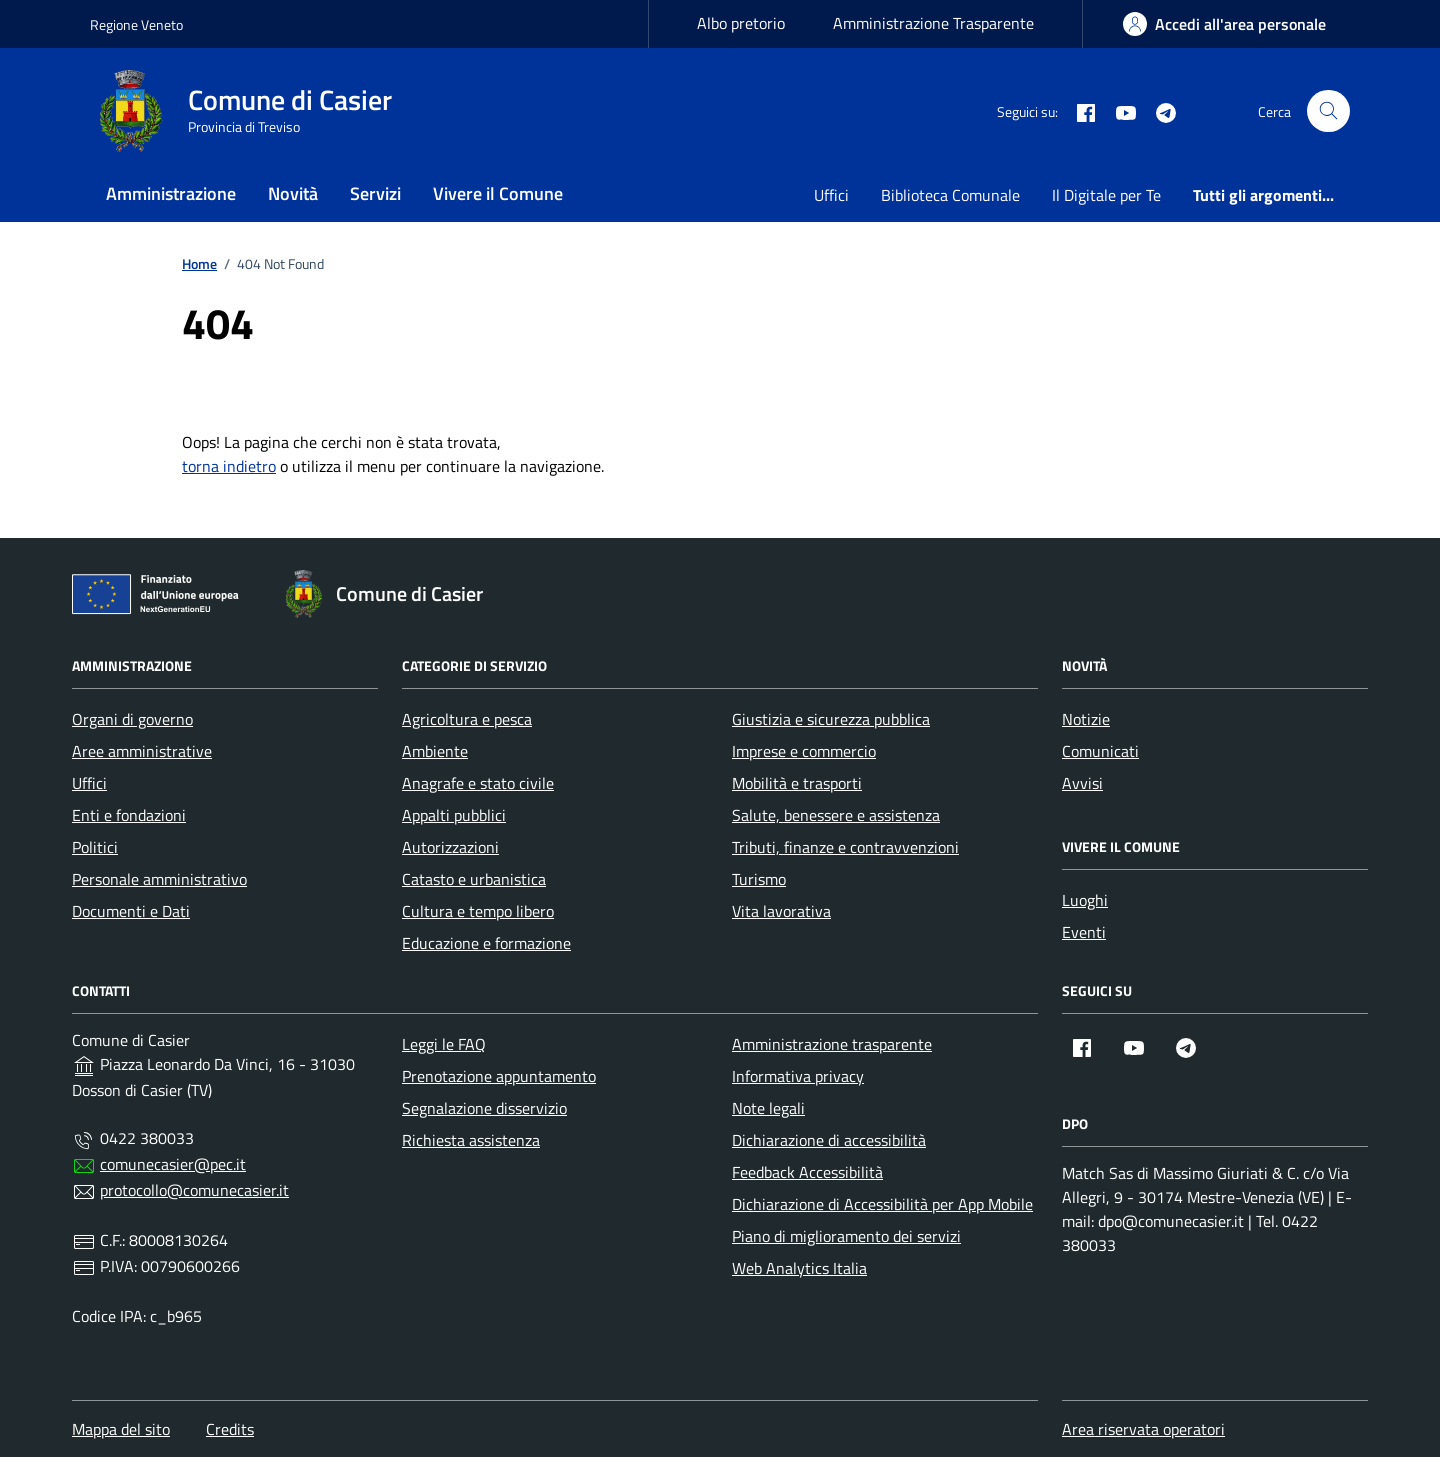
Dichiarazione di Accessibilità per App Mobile (882, 1204)
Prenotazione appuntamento (499, 1076)
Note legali (768, 1108)
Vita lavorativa (781, 911)
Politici (95, 847)
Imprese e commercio (804, 751)
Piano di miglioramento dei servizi (846, 1236)
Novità (293, 193)
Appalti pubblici (454, 815)
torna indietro (229, 466)
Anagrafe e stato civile (478, 783)
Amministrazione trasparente (832, 1044)
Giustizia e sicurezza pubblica (831, 719)
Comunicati (1100, 751)
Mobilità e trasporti (797, 783)
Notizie (1086, 719)
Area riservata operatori (1143, 1429)
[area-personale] (1224, 24)
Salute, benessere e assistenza (836, 815)
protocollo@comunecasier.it (194, 1190)
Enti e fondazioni (129, 815)
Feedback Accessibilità (807, 1172)
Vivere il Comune (498, 193)
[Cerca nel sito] (1328, 111)
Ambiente (435, 751)
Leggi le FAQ (444, 1044)
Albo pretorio (741, 23)
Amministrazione (171, 193)
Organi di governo (132, 719)
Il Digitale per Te (1106, 195)
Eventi (1084, 932)
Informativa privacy (798, 1076)
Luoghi (1085, 900)
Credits (230, 1429)
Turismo (759, 879)
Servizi (375, 193)
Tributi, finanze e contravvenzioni (845, 847)
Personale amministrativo (159, 879)
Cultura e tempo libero (478, 911)
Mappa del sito (121, 1429)
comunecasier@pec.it (173, 1164)
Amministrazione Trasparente (933, 23)
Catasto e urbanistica (474, 879)
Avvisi (1082, 783)
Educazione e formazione (486, 943)
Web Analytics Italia (799, 1268)
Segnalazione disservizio (484, 1108)
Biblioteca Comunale (950, 195)
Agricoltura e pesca (467, 719)
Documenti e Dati (131, 911)
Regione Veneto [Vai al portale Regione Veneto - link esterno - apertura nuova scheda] (136, 24)
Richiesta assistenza (471, 1140)
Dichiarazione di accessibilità (829, 1140)
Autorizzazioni (450, 847)
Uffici (831, 195)
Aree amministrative (142, 751)
